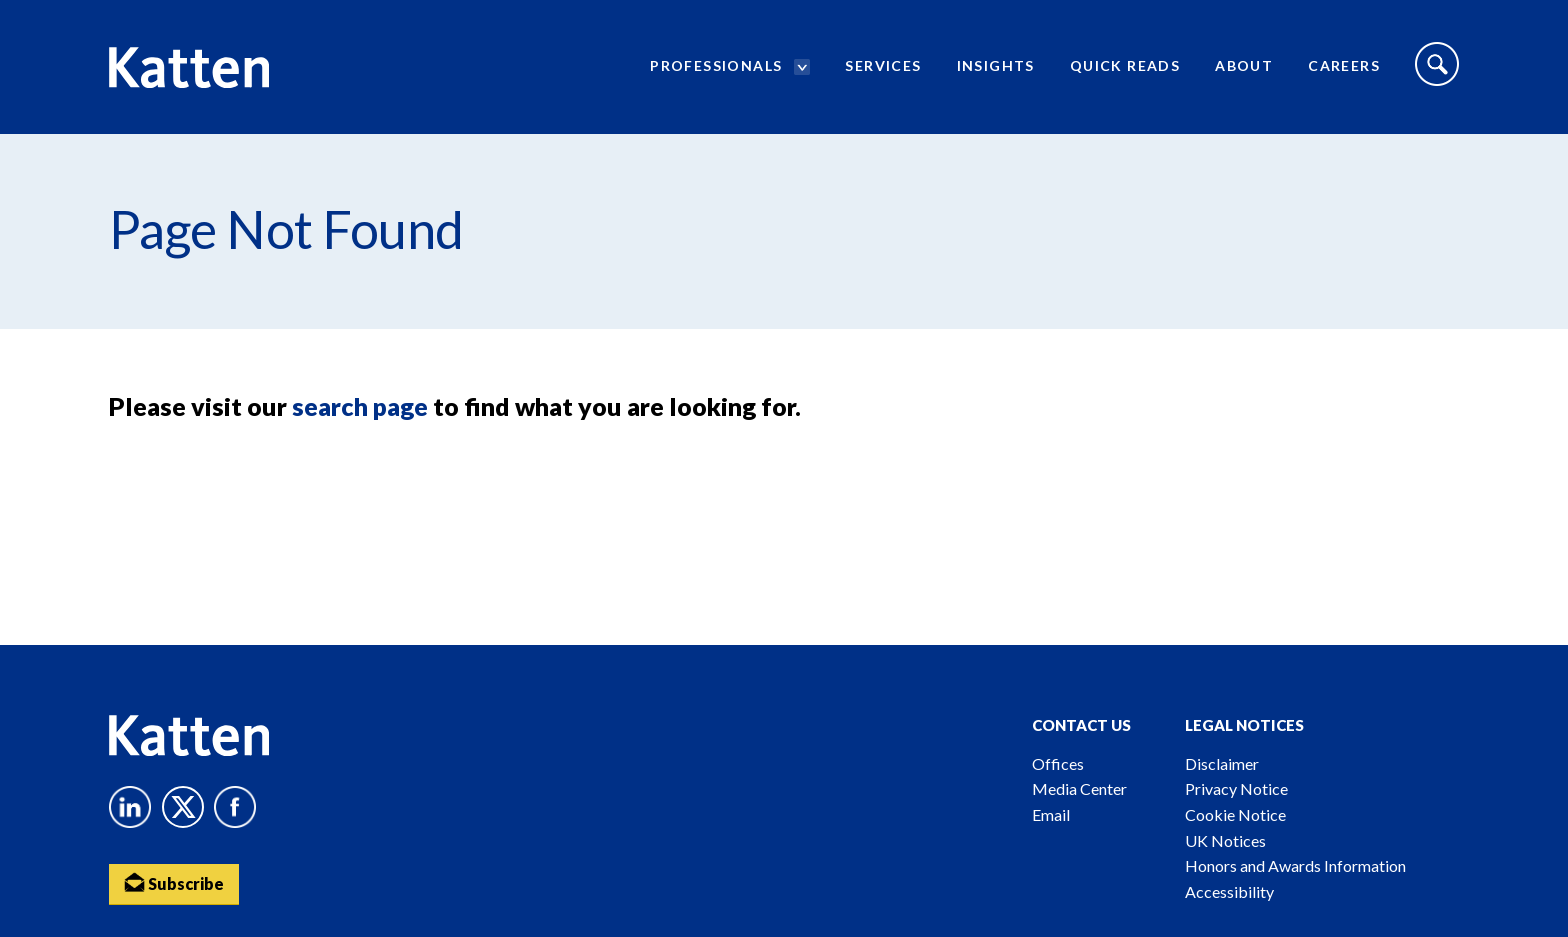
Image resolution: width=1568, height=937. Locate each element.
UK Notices (1225, 840)
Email (1051, 814)
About (1244, 65)
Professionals (716, 65)
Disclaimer (1222, 763)
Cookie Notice (1235, 814)
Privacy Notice (1236, 788)
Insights (996, 65)
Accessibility (1229, 891)
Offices (1058, 763)
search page (360, 406)
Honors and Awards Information (1295, 865)
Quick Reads (1125, 65)
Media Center (1079, 788)
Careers (1344, 65)
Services (883, 65)
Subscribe (174, 882)
